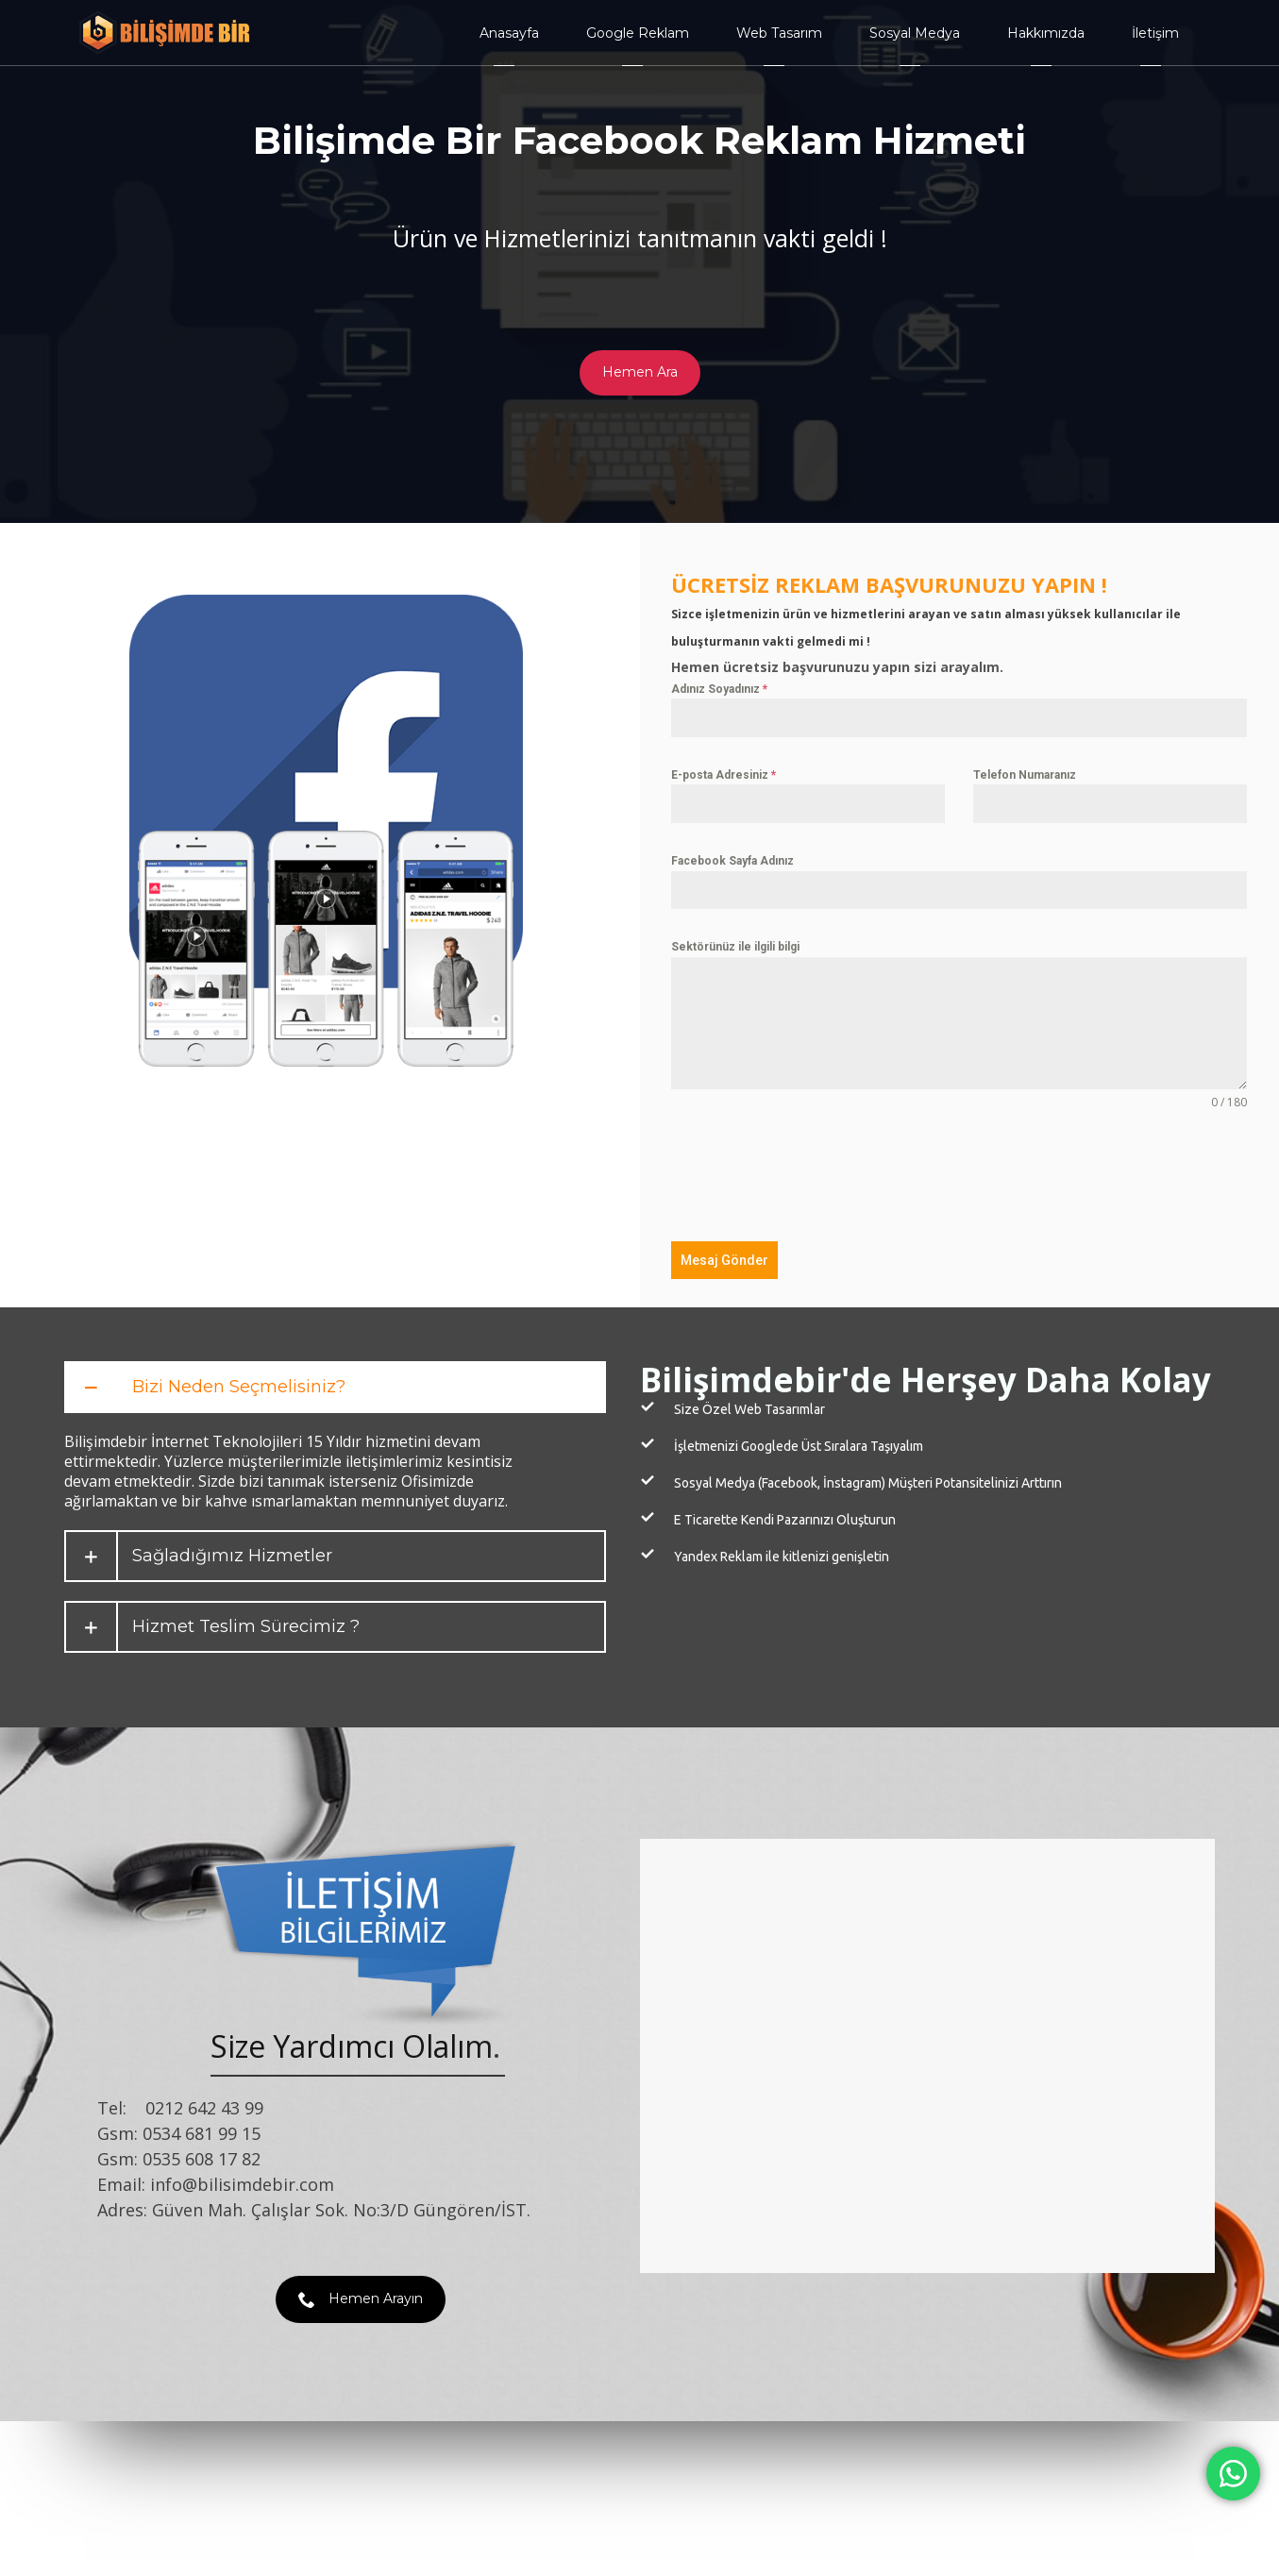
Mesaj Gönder (724, 1260)
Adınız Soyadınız (719, 689)
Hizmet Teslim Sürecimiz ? (246, 1627)
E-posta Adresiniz (723, 775)
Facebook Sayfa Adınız (732, 860)
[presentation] (814, 1176)
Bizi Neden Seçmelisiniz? (238, 1387)
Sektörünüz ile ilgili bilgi (735, 946)
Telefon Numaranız (1024, 775)
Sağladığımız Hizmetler (232, 1556)
